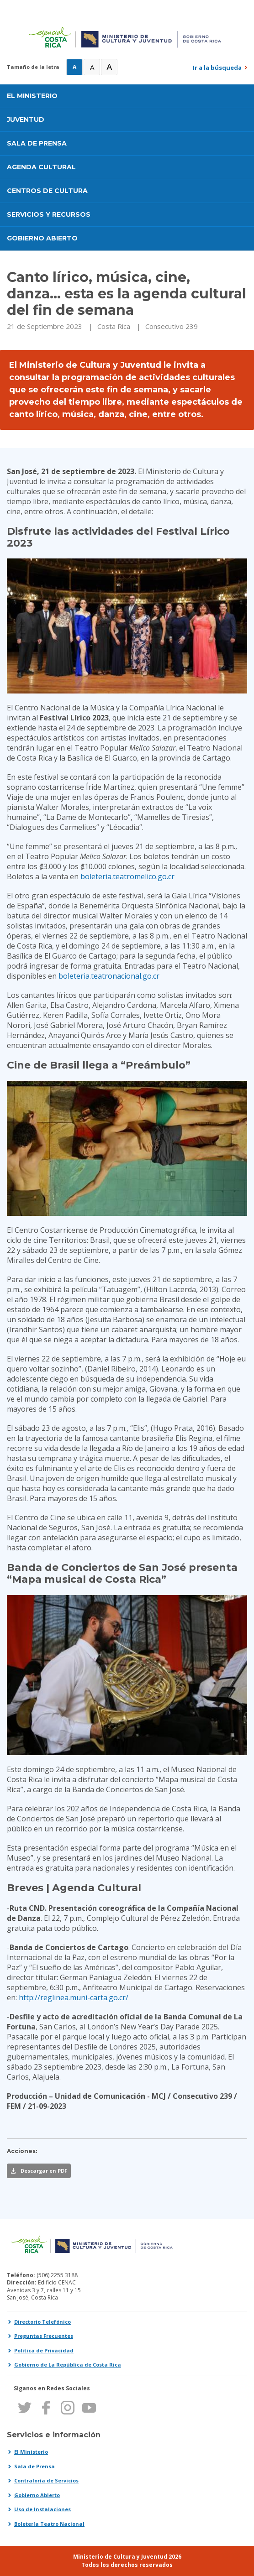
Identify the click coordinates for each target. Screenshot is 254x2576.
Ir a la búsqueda (217, 67)
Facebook (46, 2407)
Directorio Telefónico (42, 2321)
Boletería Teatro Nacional (49, 2523)
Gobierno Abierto (37, 2495)
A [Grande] (92, 67)
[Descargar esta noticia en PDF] (39, 2171)
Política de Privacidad (44, 2350)
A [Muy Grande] (109, 67)
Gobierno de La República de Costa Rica (67, 2364)
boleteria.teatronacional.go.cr (108, 976)
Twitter (24, 2407)
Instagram (67, 2407)
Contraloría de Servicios (46, 2480)
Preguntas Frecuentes (43, 2335)
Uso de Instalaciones (42, 2509)
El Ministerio (31, 2451)
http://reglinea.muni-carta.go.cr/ (73, 1997)
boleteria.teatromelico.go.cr (127, 876)
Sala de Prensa (34, 2466)
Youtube (89, 2407)
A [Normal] (74, 67)
